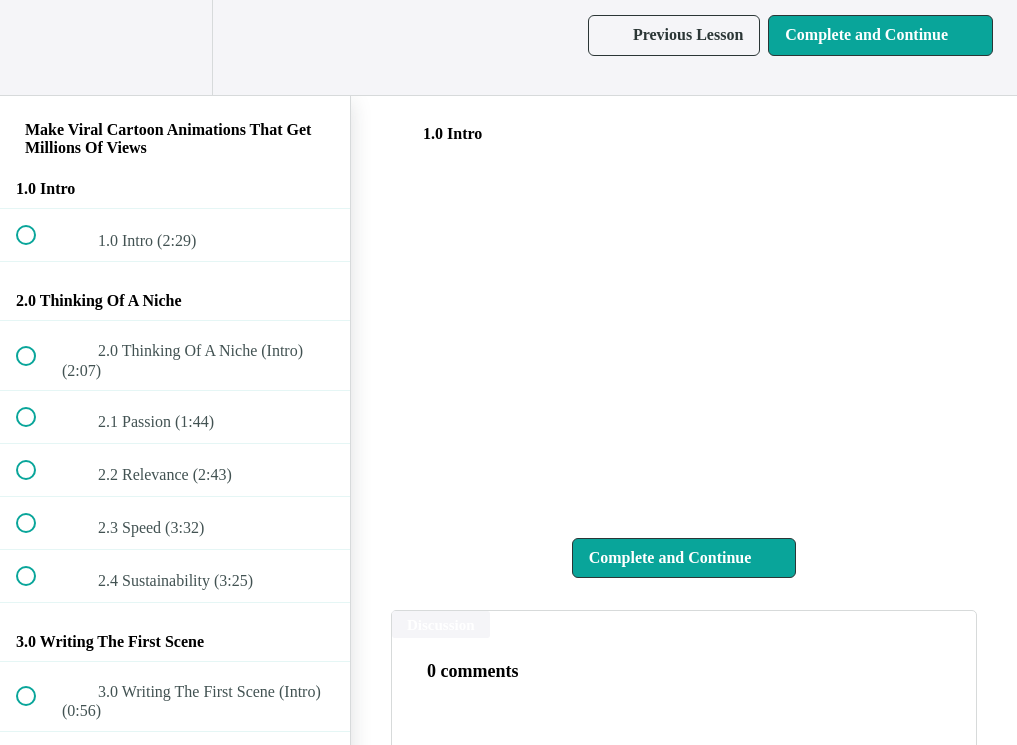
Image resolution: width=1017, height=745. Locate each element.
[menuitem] (175, 47)
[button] (37, 47)
